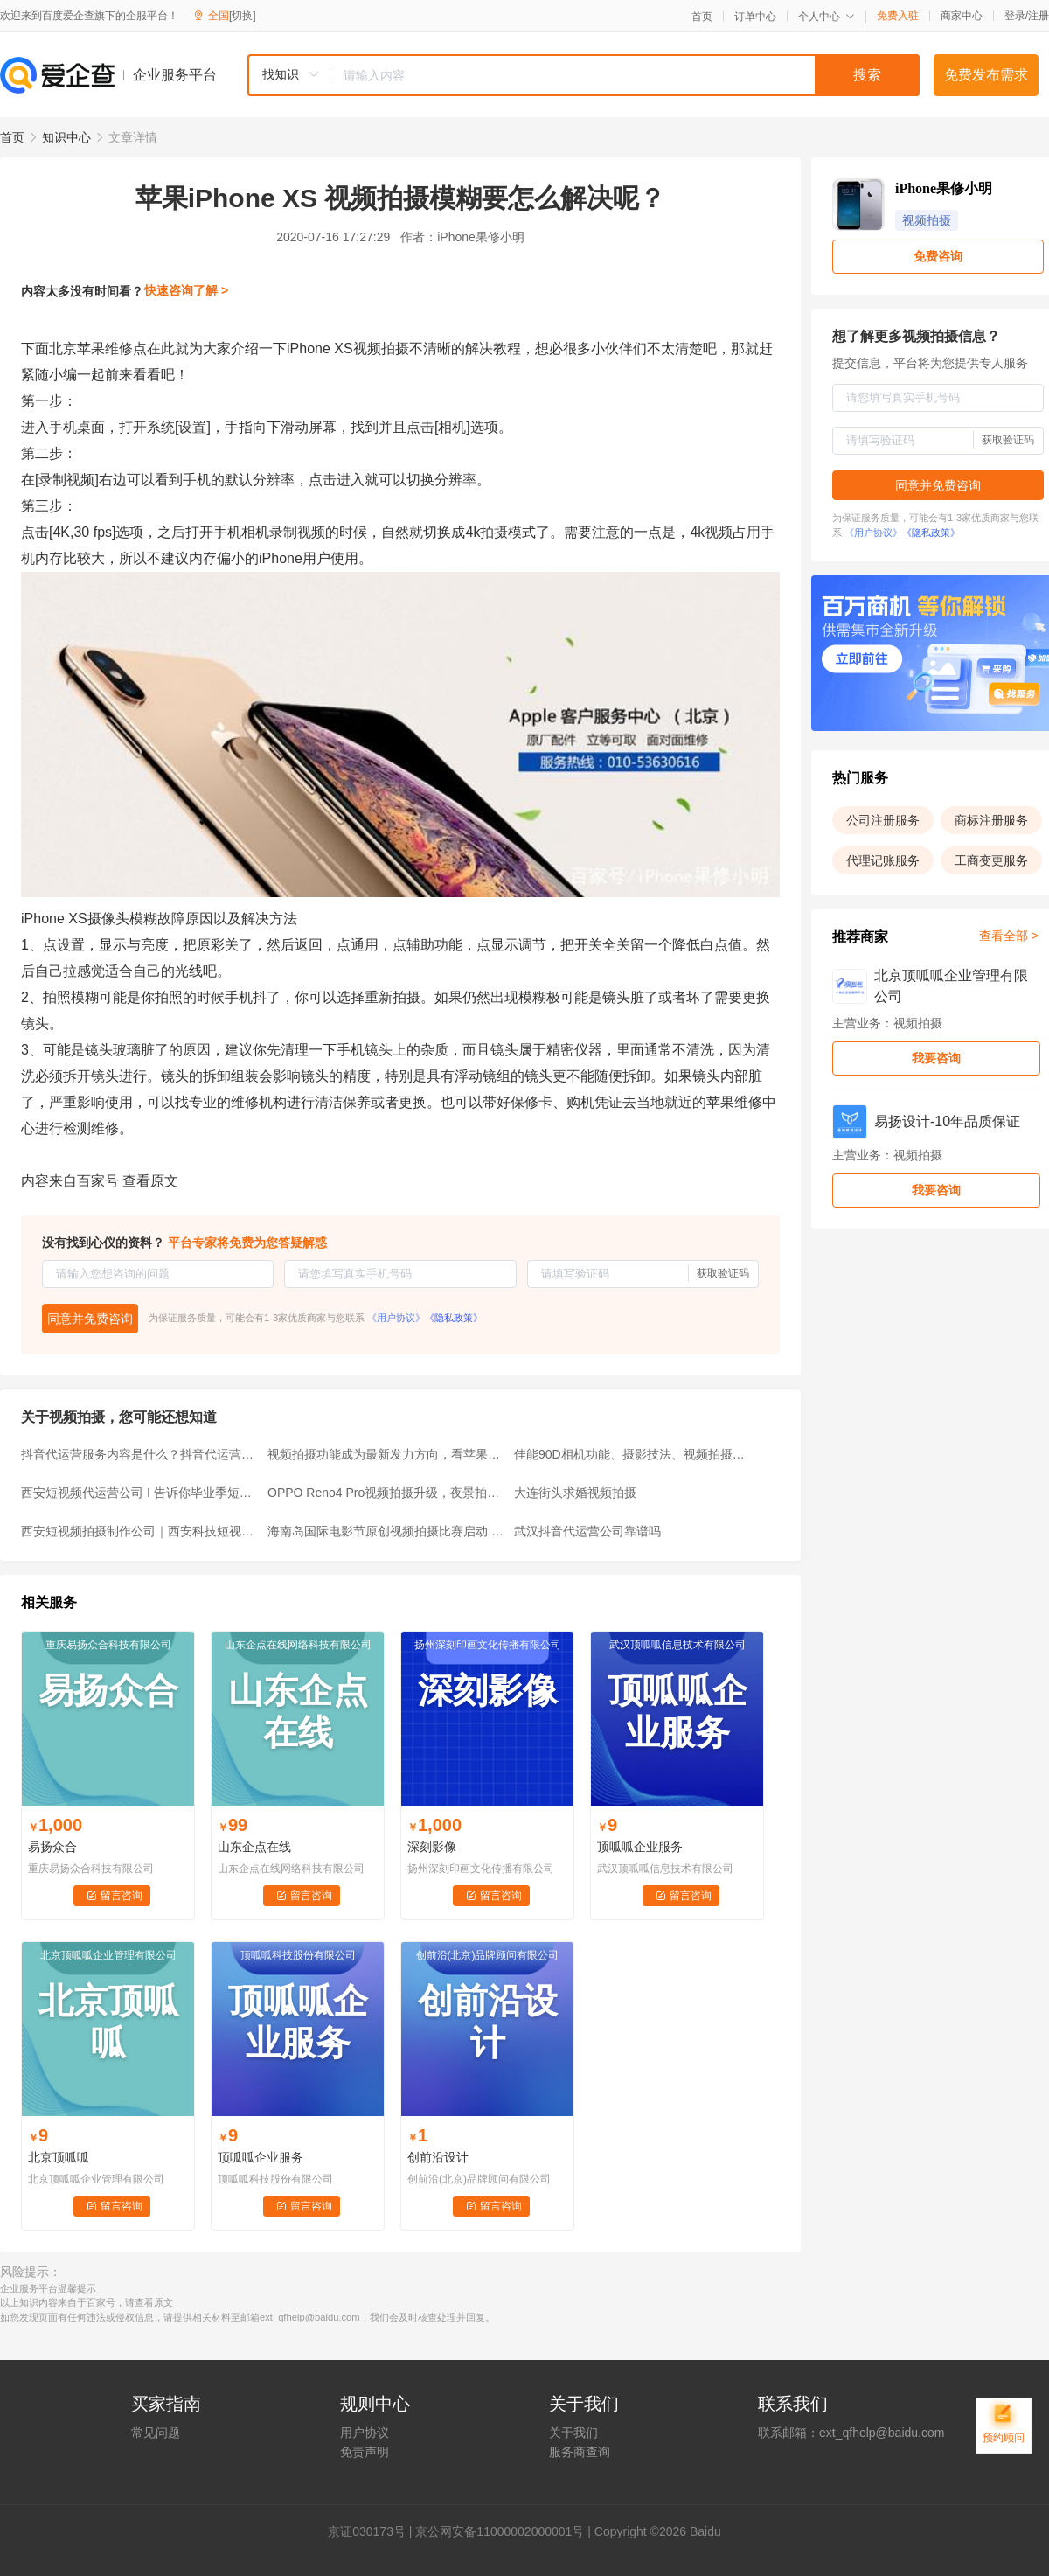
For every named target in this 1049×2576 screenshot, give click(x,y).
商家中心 (962, 15)
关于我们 (573, 2433)
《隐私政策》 (454, 1317)
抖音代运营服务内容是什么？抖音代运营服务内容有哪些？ (139, 1454)
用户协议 (364, 2433)
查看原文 (150, 1180)
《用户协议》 (396, 1317)
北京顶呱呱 (58, 2157)
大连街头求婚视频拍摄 (575, 1493)
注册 (1038, 16)
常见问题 (155, 2433)
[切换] (242, 16)
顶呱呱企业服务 (640, 1847)
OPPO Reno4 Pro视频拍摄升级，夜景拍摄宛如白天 (385, 1493)
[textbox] (625, 75)
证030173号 (373, 2531)
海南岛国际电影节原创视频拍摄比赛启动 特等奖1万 (385, 1531)
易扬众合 (52, 1847)
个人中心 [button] (826, 16)
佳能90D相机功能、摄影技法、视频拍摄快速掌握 (632, 1454)
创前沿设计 (438, 2157)
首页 (701, 16)
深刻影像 (431, 1847)
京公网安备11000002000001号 (499, 2531)
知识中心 (66, 137)
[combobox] (583, 75)
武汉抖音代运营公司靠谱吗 (587, 1531)
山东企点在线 (254, 1847)
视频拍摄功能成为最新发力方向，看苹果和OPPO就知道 (385, 1454)
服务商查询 (579, 2452)
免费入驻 (898, 15)
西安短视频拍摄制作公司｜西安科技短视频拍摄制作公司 (139, 1531)
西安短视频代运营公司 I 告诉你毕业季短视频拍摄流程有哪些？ (139, 1493)
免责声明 (364, 2452)
